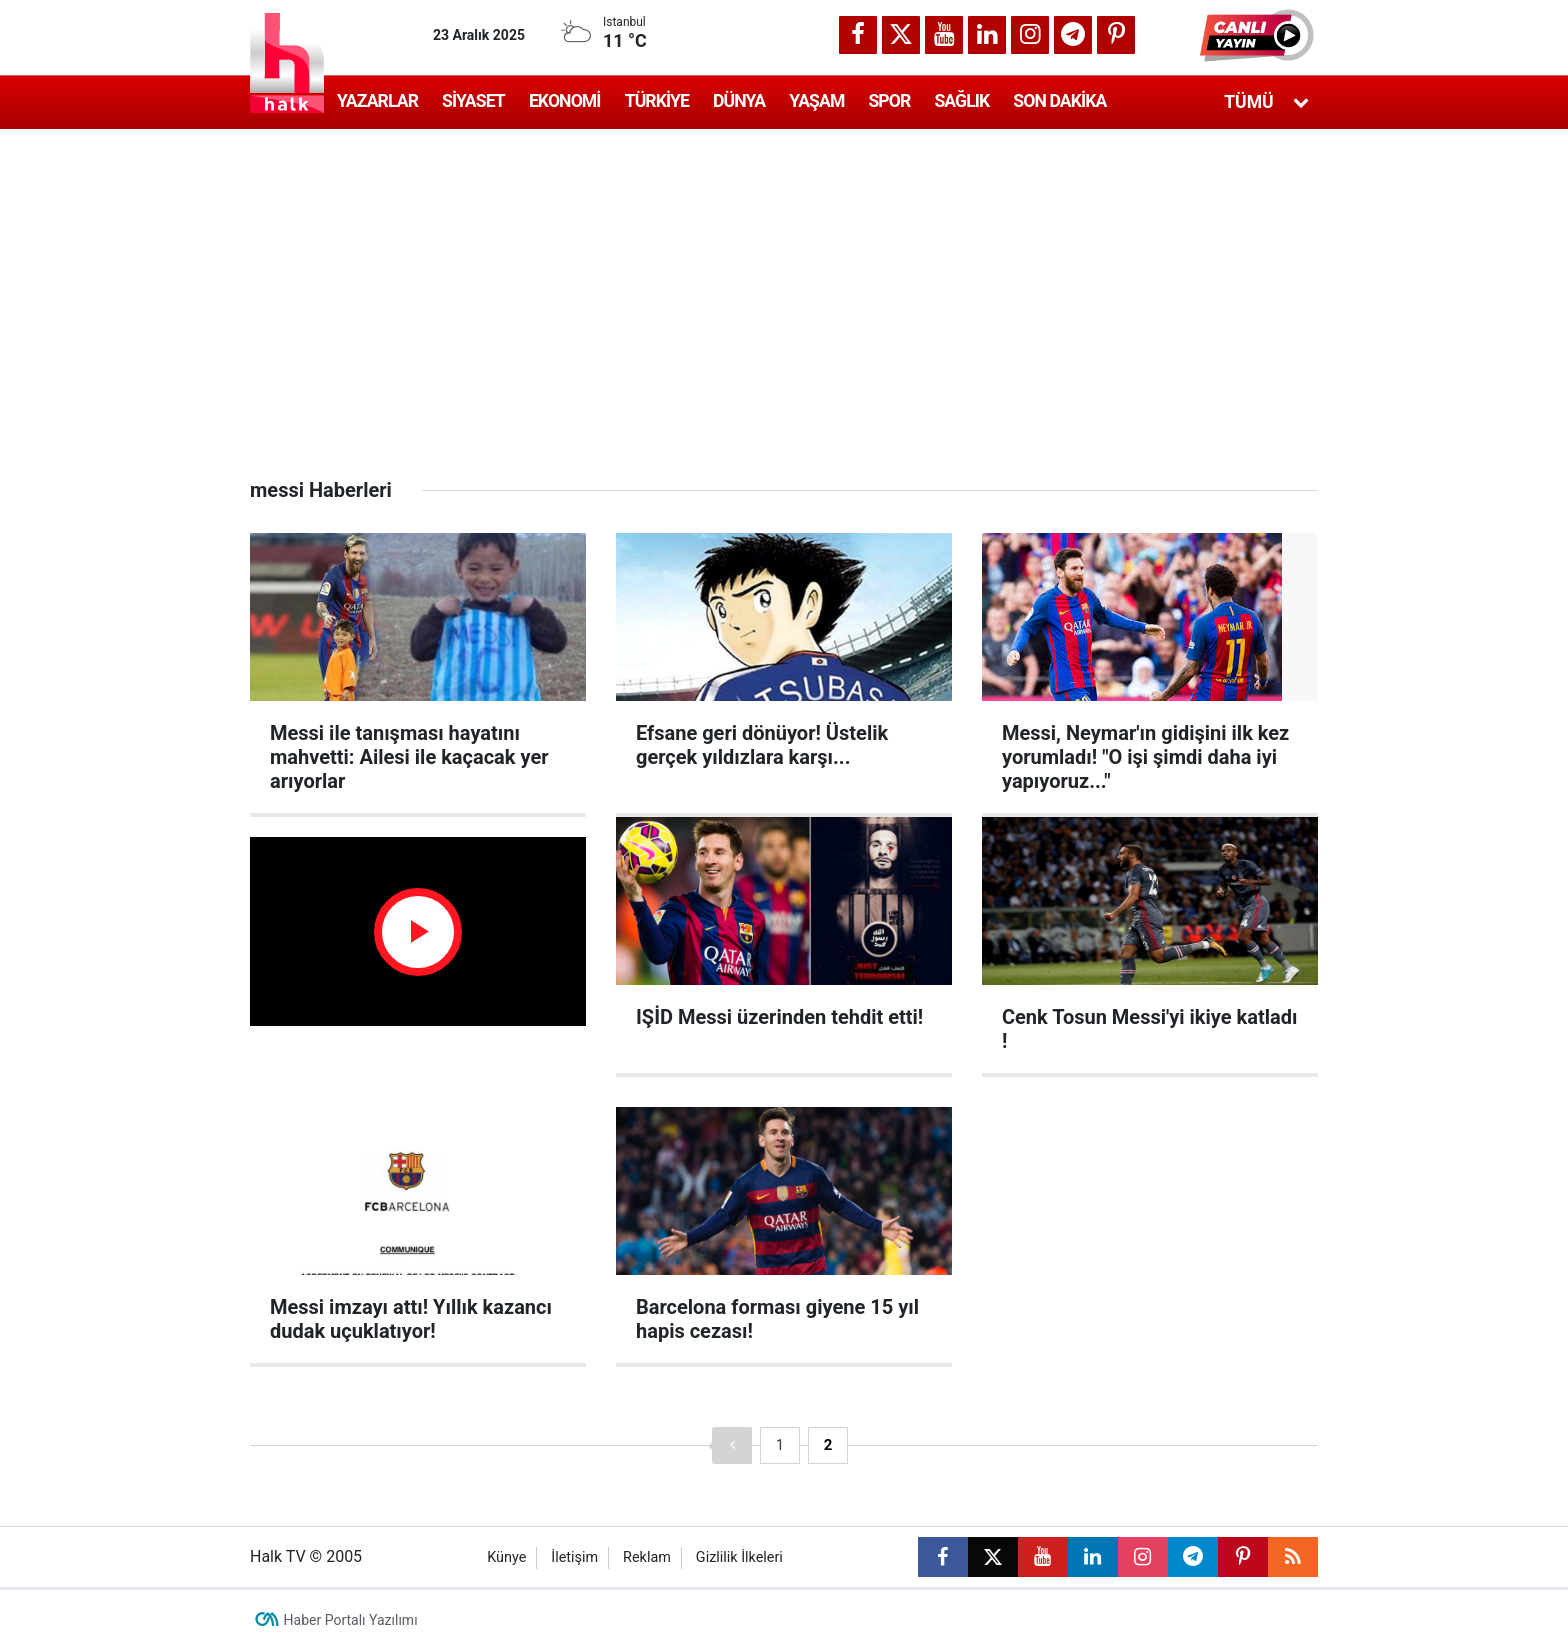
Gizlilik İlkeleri (739, 1557)
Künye (506, 1557)
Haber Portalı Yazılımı (351, 1620)
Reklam (647, 1557)
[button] (1259, 35)
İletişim (574, 1557)
